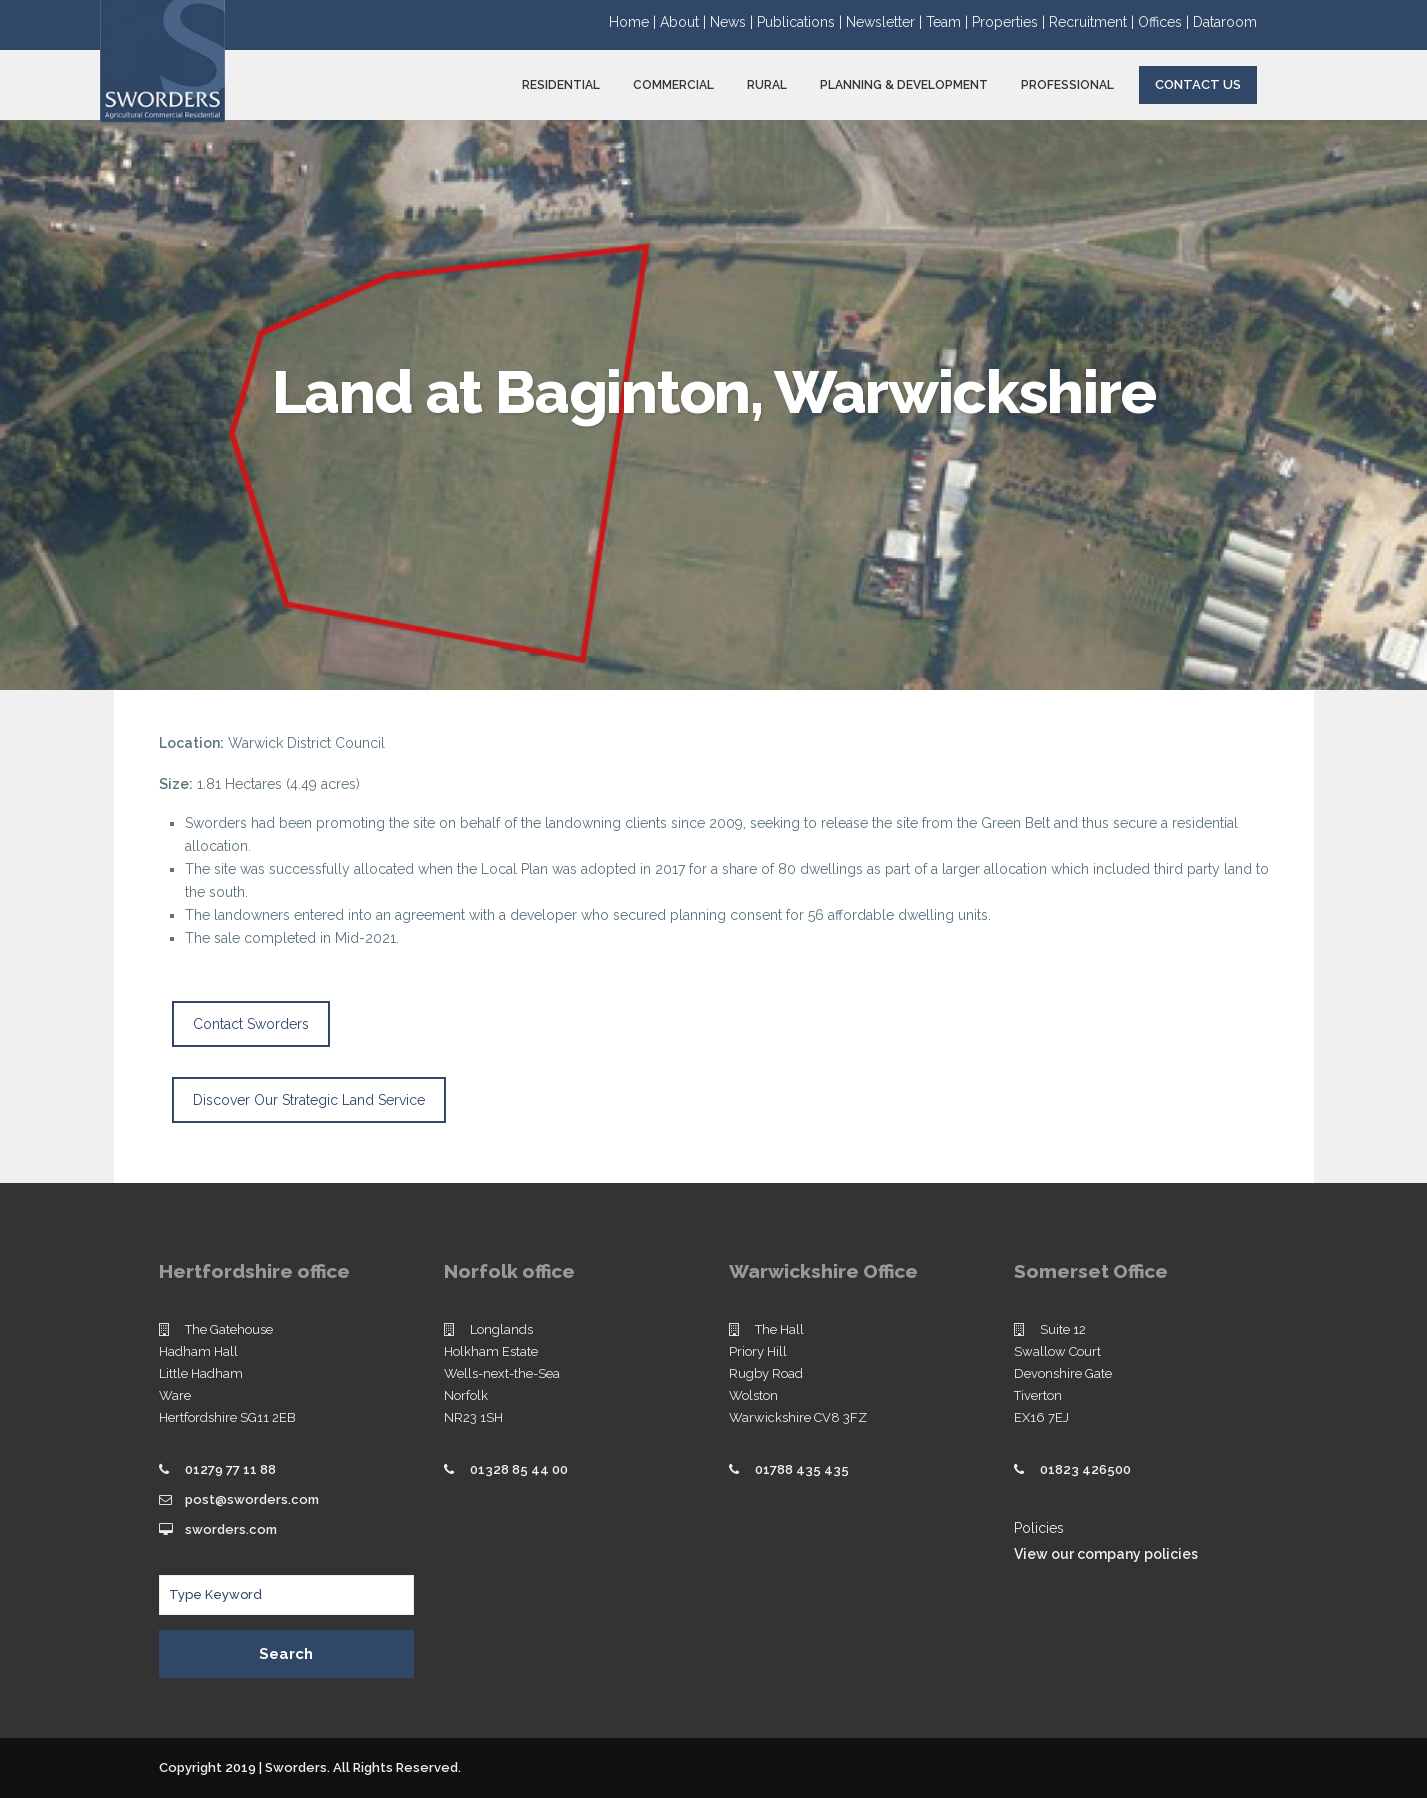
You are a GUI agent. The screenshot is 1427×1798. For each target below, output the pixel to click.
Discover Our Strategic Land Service (309, 1100)
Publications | (801, 22)
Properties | (1010, 22)
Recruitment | (1093, 22)
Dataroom (1225, 22)
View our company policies (1106, 1554)
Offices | (1165, 22)
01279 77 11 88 (230, 1469)
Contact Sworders (251, 1024)
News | (733, 22)
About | (685, 22)
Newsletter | (886, 22)
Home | (634, 22)
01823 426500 (1085, 1469)
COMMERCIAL (673, 85)
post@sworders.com (252, 1499)
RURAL (767, 85)
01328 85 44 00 (519, 1469)
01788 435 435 (802, 1469)
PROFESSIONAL (1067, 85)
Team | (949, 22)
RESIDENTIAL (561, 85)
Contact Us (1198, 84)
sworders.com (231, 1529)
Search (286, 1654)
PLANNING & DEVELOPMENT (904, 85)
